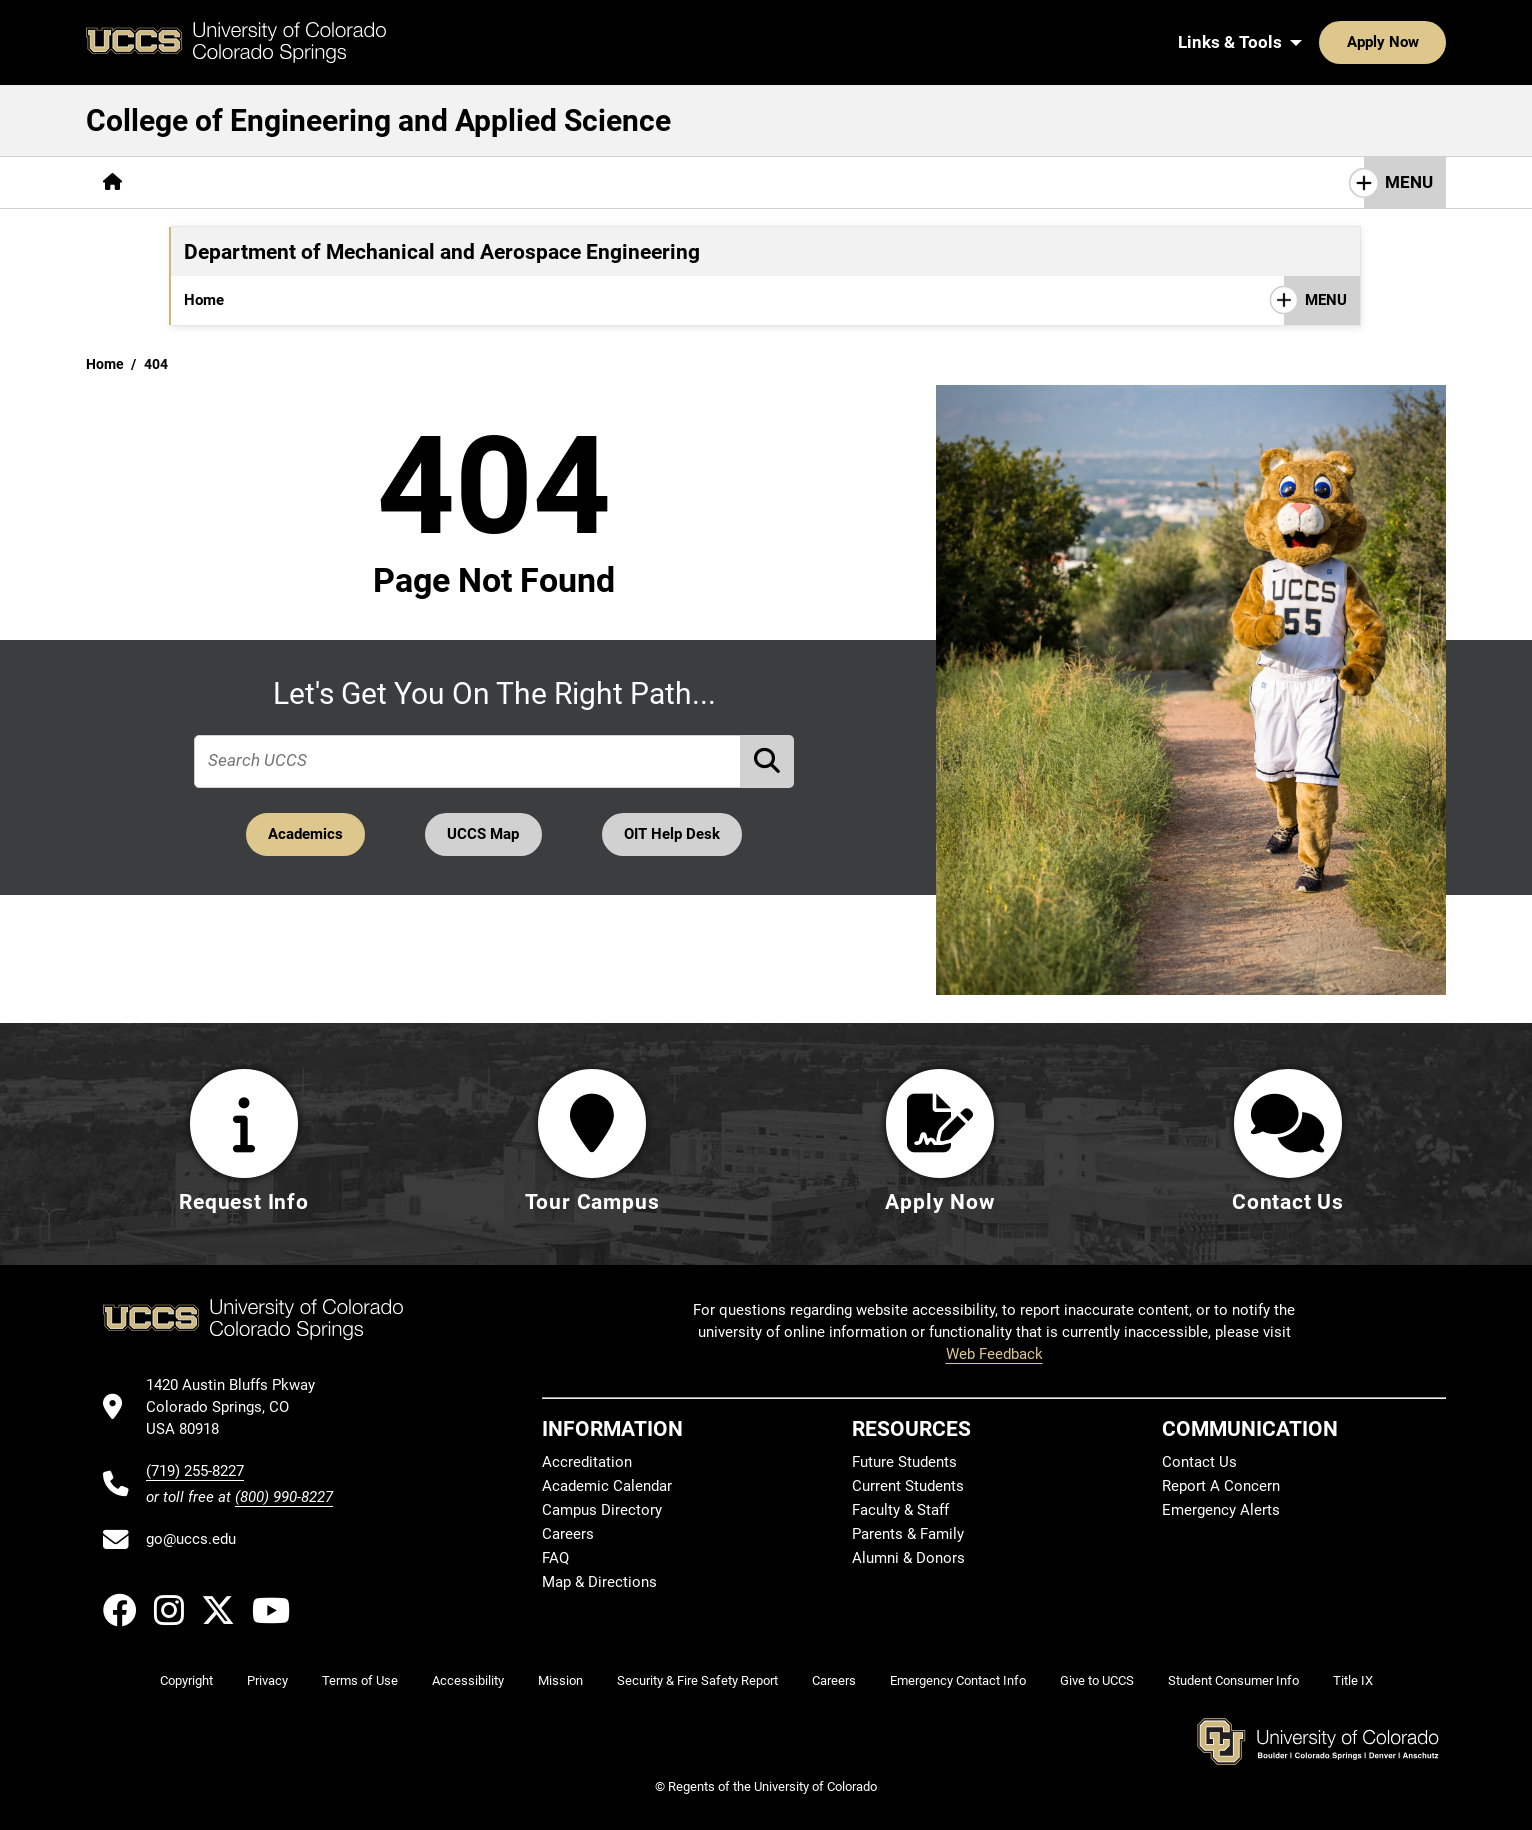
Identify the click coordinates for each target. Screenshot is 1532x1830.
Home (204, 300)
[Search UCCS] (1424, 42)
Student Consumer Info (1233, 1681)
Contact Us (1199, 1463)
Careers (568, 1535)
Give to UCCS (1097, 1681)
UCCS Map (484, 834)
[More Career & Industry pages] (496, 182)
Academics (302, 834)
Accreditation (587, 1463)
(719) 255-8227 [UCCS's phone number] (195, 1471)
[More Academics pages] (323, 182)
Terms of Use (360, 1681)
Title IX (1353, 1681)
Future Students (904, 1463)
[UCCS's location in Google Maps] (239, 1407)
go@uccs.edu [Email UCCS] (191, 1540)
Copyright (186, 1681)
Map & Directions (599, 1583)
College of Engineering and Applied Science (378, 120)
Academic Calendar (607, 1487)
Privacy (267, 1681)
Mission (560, 1681)
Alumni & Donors (908, 1559)
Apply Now (1321, 42)
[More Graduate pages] (447, 300)
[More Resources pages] (858, 182)
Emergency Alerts (1221, 1511)
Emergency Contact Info (958, 1681)
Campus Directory (602, 1511)
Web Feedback (994, 1355)
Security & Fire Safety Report (697, 1681)
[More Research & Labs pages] (690, 182)
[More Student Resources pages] (708, 300)
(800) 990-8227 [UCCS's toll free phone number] (284, 1497)
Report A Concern (1221, 1487)
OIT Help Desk (675, 834)
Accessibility (468, 1681)
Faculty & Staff (900, 1511)
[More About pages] (194, 182)
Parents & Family (908, 1535)
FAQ (555, 1559)
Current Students (908, 1487)
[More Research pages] (561, 300)
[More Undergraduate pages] (316, 300)
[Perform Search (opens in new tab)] (768, 760)
